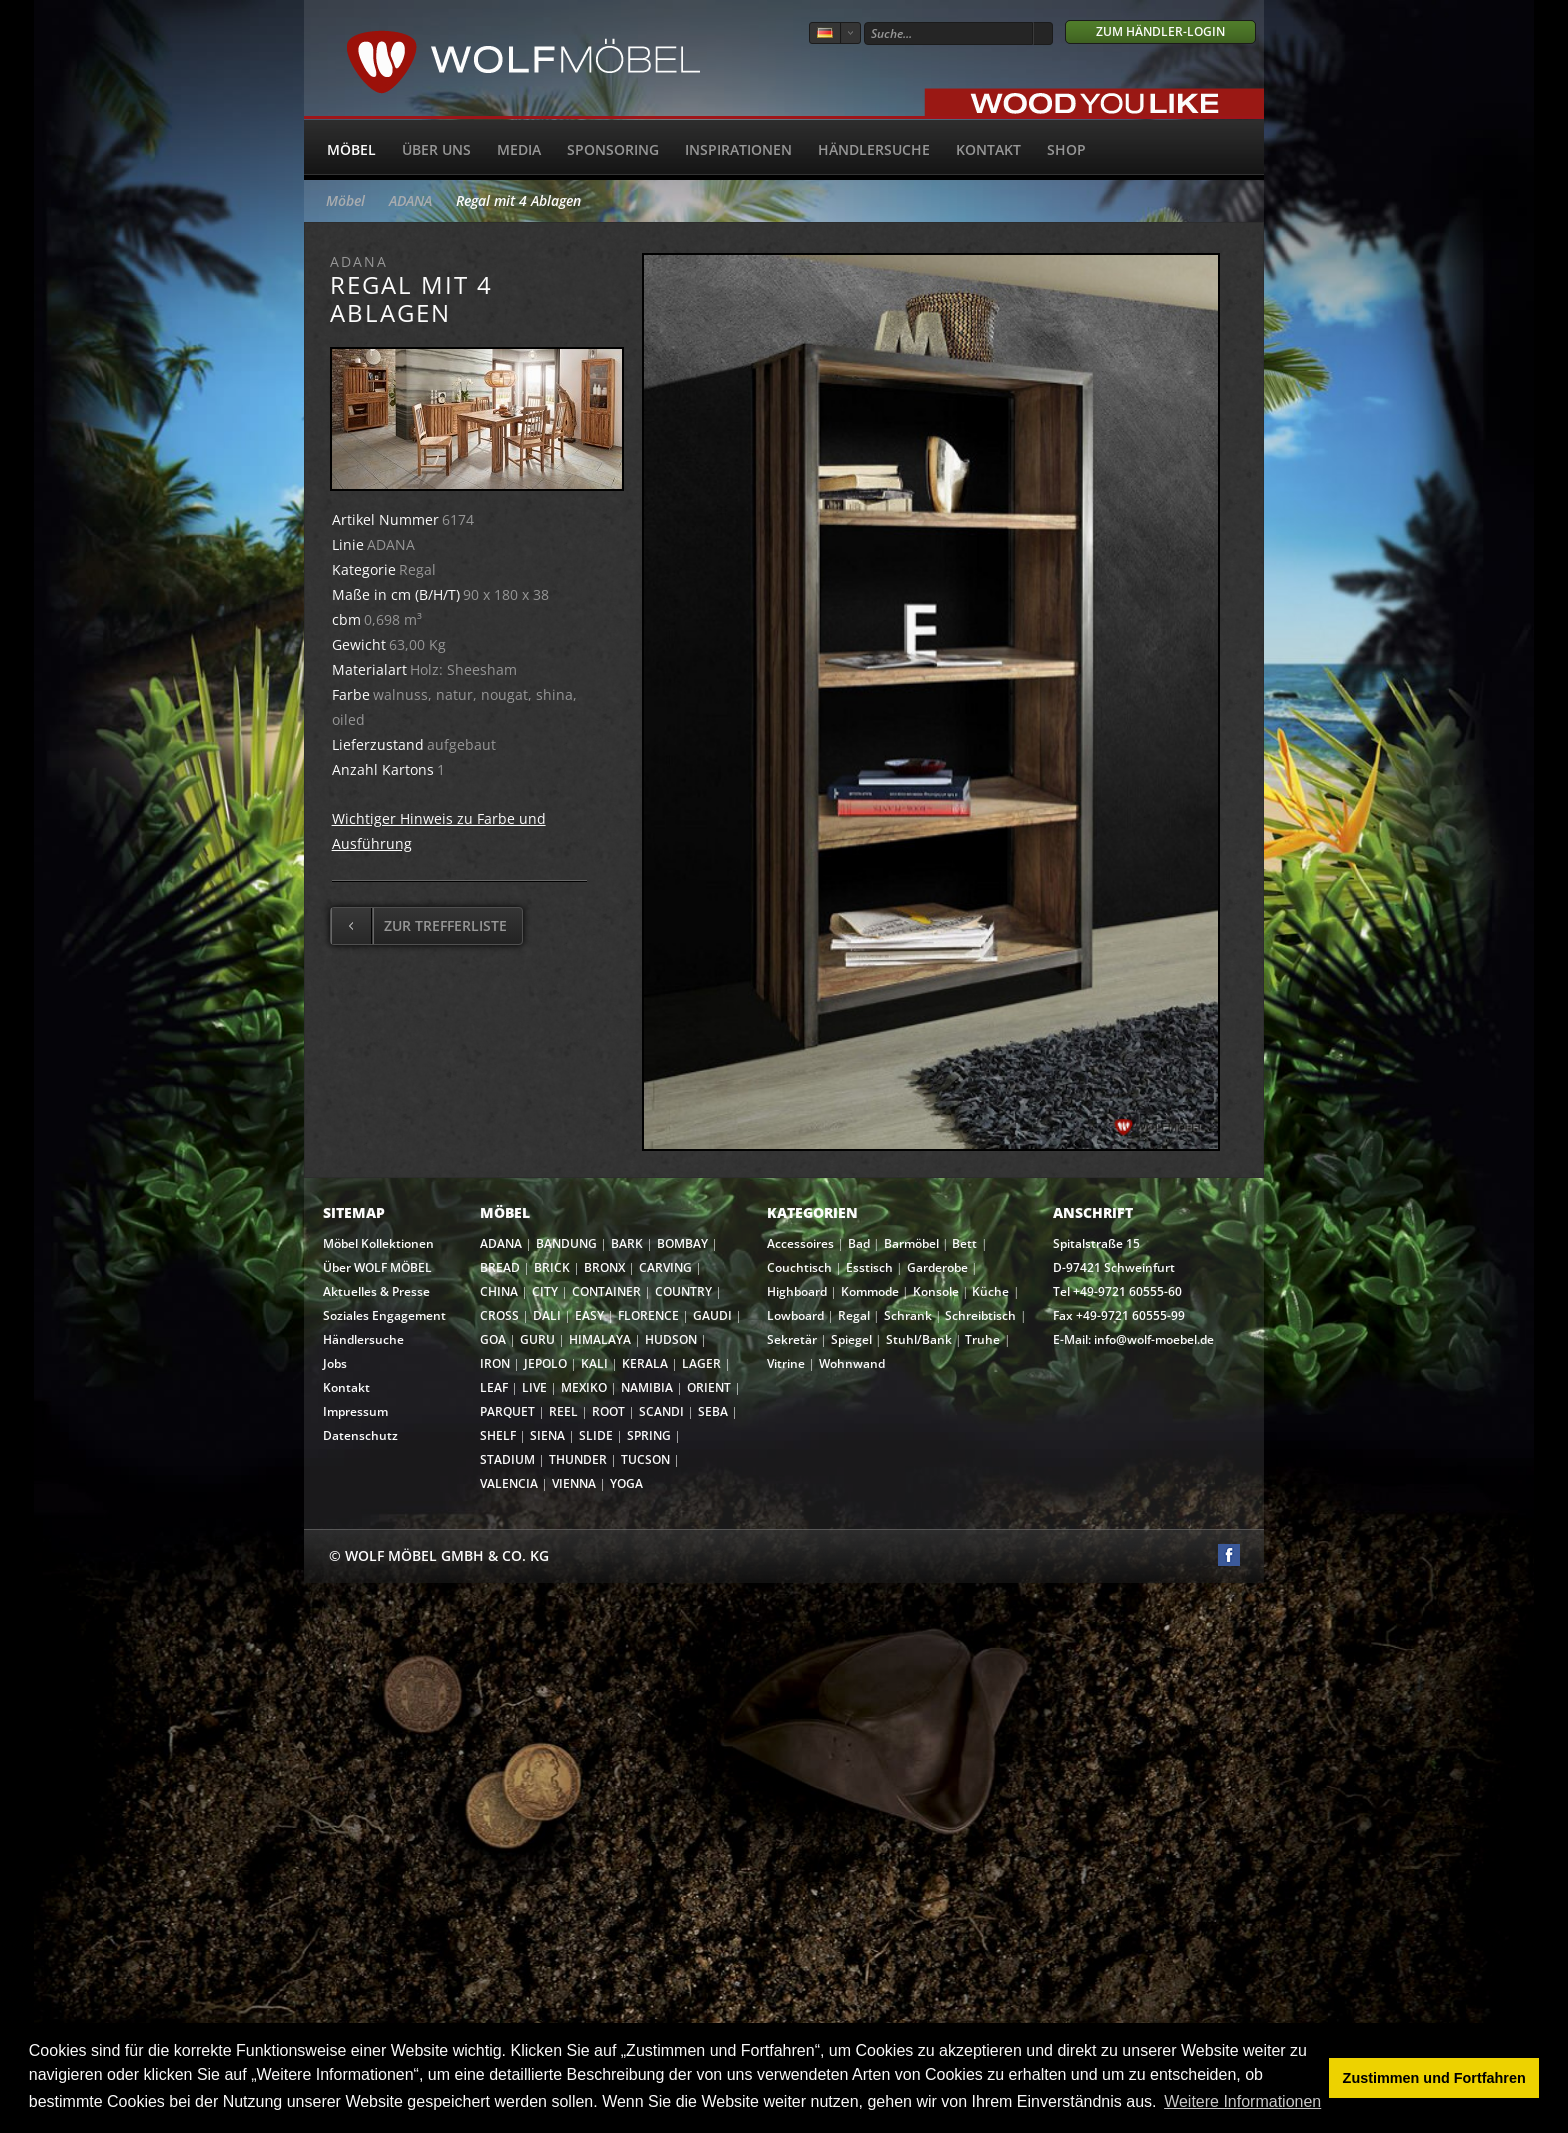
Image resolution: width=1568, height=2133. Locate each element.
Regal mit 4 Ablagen (518, 200)
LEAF (494, 1387)
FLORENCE (648, 1315)
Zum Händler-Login (1160, 31)
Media (519, 149)
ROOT (608, 1411)
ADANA (410, 200)
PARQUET (507, 1411)
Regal (854, 1315)
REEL (563, 1411)
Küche (990, 1291)
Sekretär (792, 1339)
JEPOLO (545, 1363)
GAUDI (712, 1315)
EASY (589, 1315)
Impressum (355, 1411)
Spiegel (851, 1339)
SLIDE (596, 1435)
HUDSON (671, 1339)
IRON (495, 1363)
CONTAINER (606, 1291)
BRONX (604, 1267)
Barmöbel (911, 1243)
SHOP (1066, 149)
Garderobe (937, 1267)
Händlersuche (874, 149)
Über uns (436, 149)
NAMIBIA (647, 1387)
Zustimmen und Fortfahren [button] (1434, 2078)
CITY (545, 1291)
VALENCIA (509, 1483)
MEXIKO (584, 1387)
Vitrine (786, 1363)
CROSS (499, 1315)
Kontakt (988, 149)
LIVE (534, 1387)
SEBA (713, 1411)
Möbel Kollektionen (378, 1243)
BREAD (500, 1267)
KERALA (645, 1363)
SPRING (649, 1435)
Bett (964, 1243)
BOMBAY (682, 1243)
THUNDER (578, 1459)
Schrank (908, 1315)
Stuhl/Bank (919, 1339)
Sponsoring (613, 149)
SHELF (498, 1435)
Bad (859, 1243)
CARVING (665, 1267)
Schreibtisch (980, 1315)
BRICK (552, 1267)
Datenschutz (360, 1435)
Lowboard (795, 1315)
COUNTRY (683, 1291)
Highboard (797, 1291)
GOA (493, 1339)
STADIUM (507, 1459)
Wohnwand (852, 1363)
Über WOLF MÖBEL (377, 1267)
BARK (627, 1243)
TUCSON (645, 1459)
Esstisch (869, 1267)
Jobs (335, 1363)
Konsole (936, 1291)
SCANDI (661, 1411)
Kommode (870, 1291)
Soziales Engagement (384, 1315)
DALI (547, 1315)
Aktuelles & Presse (376, 1291)
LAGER (701, 1363)
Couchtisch (799, 1267)
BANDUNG (566, 1243)
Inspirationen (738, 149)
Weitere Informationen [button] (1242, 2101)
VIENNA (574, 1483)
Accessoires (800, 1243)
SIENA (547, 1435)
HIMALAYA (600, 1339)
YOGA (626, 1483)
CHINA (499, 1291)
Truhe (982, 1339)
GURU (537, 1339)
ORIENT (709, 1387)
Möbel (351, 149)
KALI (594, 1363)
